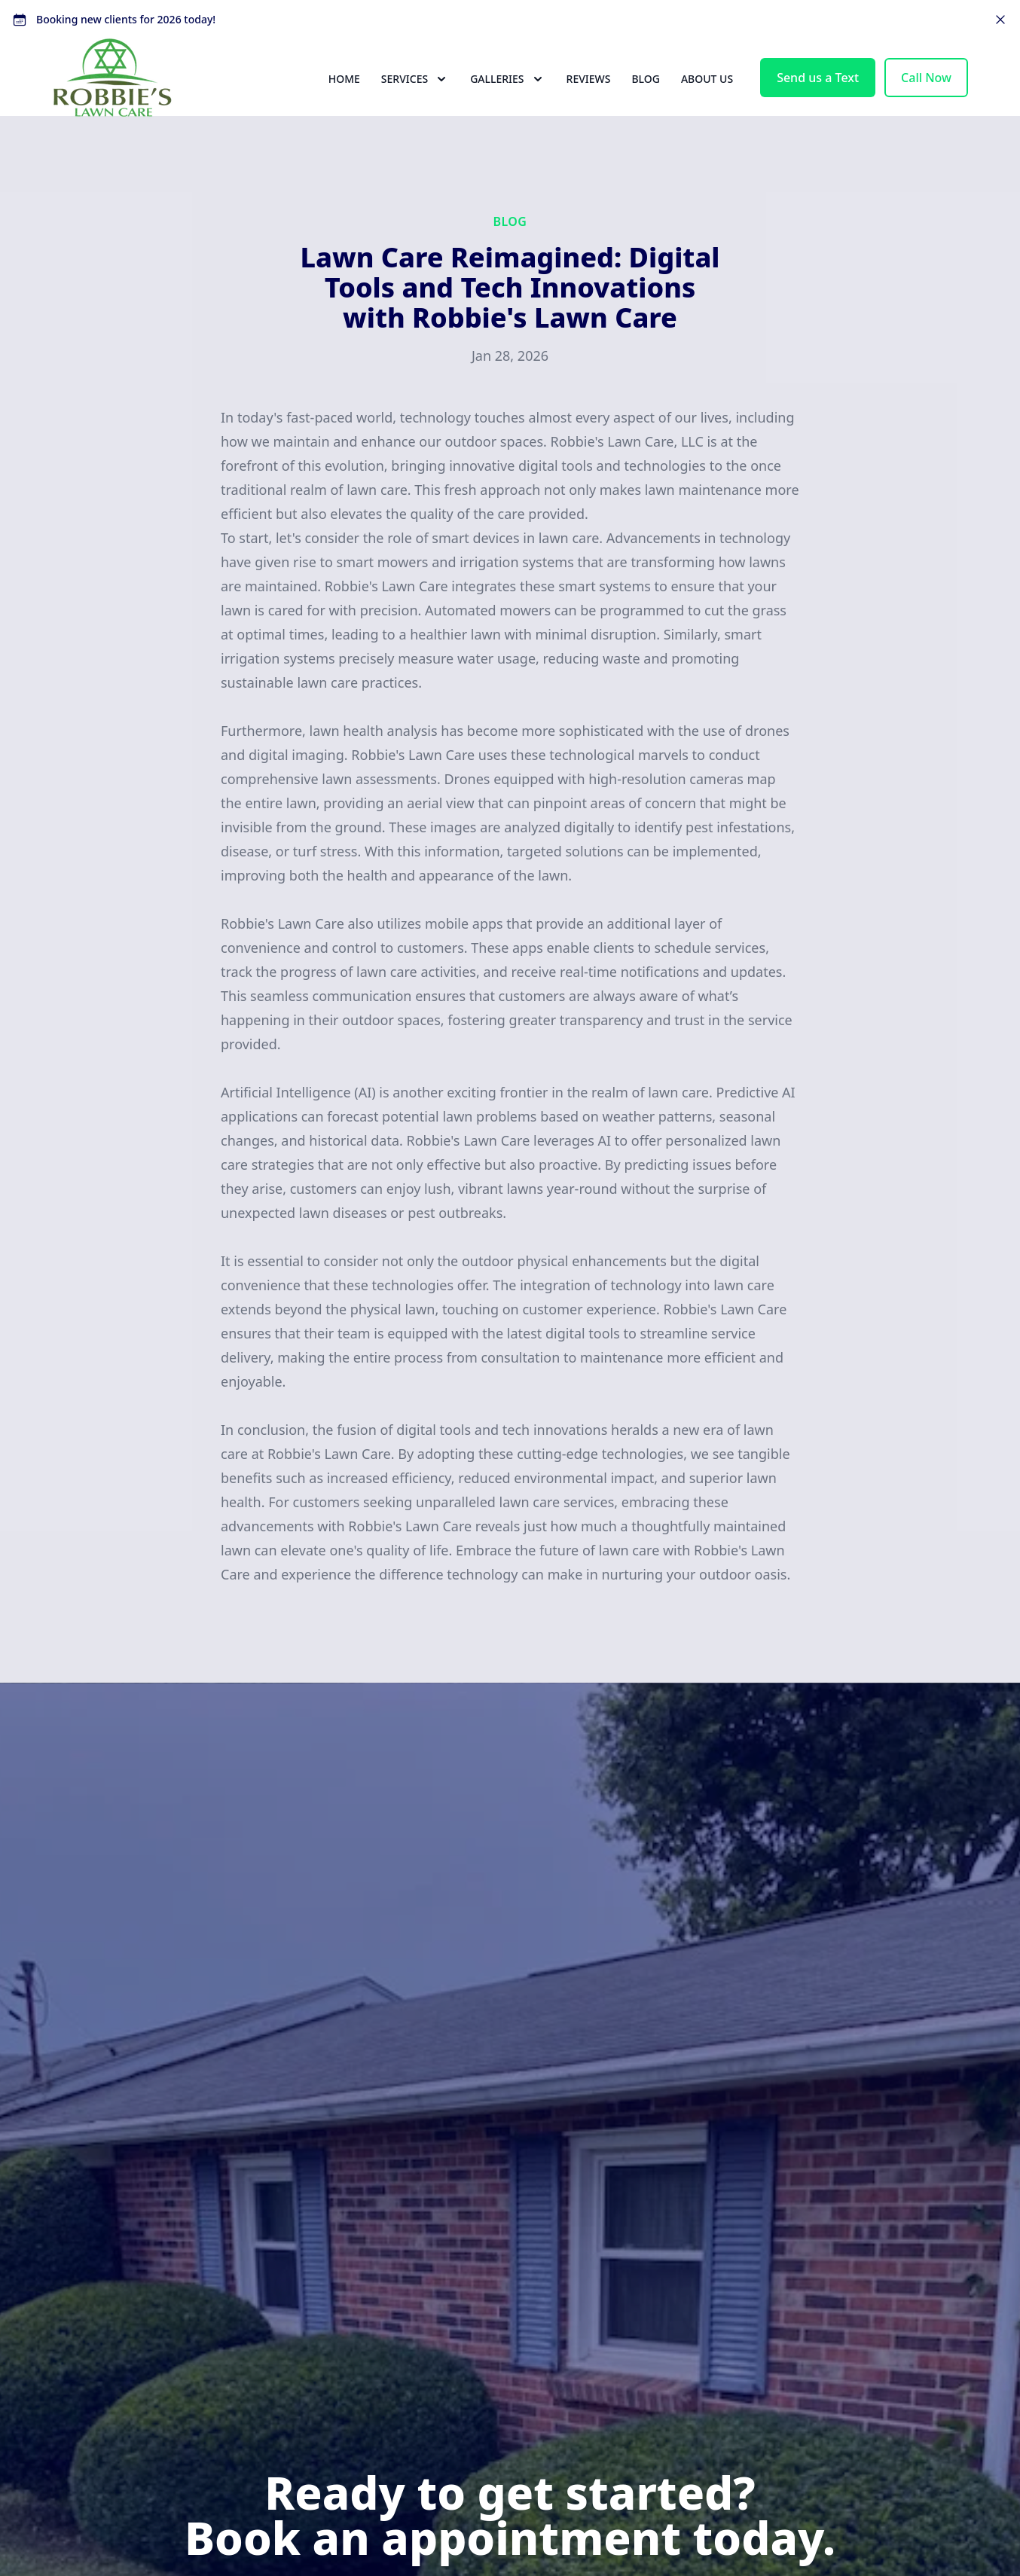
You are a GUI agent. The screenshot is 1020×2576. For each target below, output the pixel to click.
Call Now (926, 105)
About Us (707, 106)
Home (344, 106)
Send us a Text (818, 105)
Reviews (588, 106)
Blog (645, 106)
